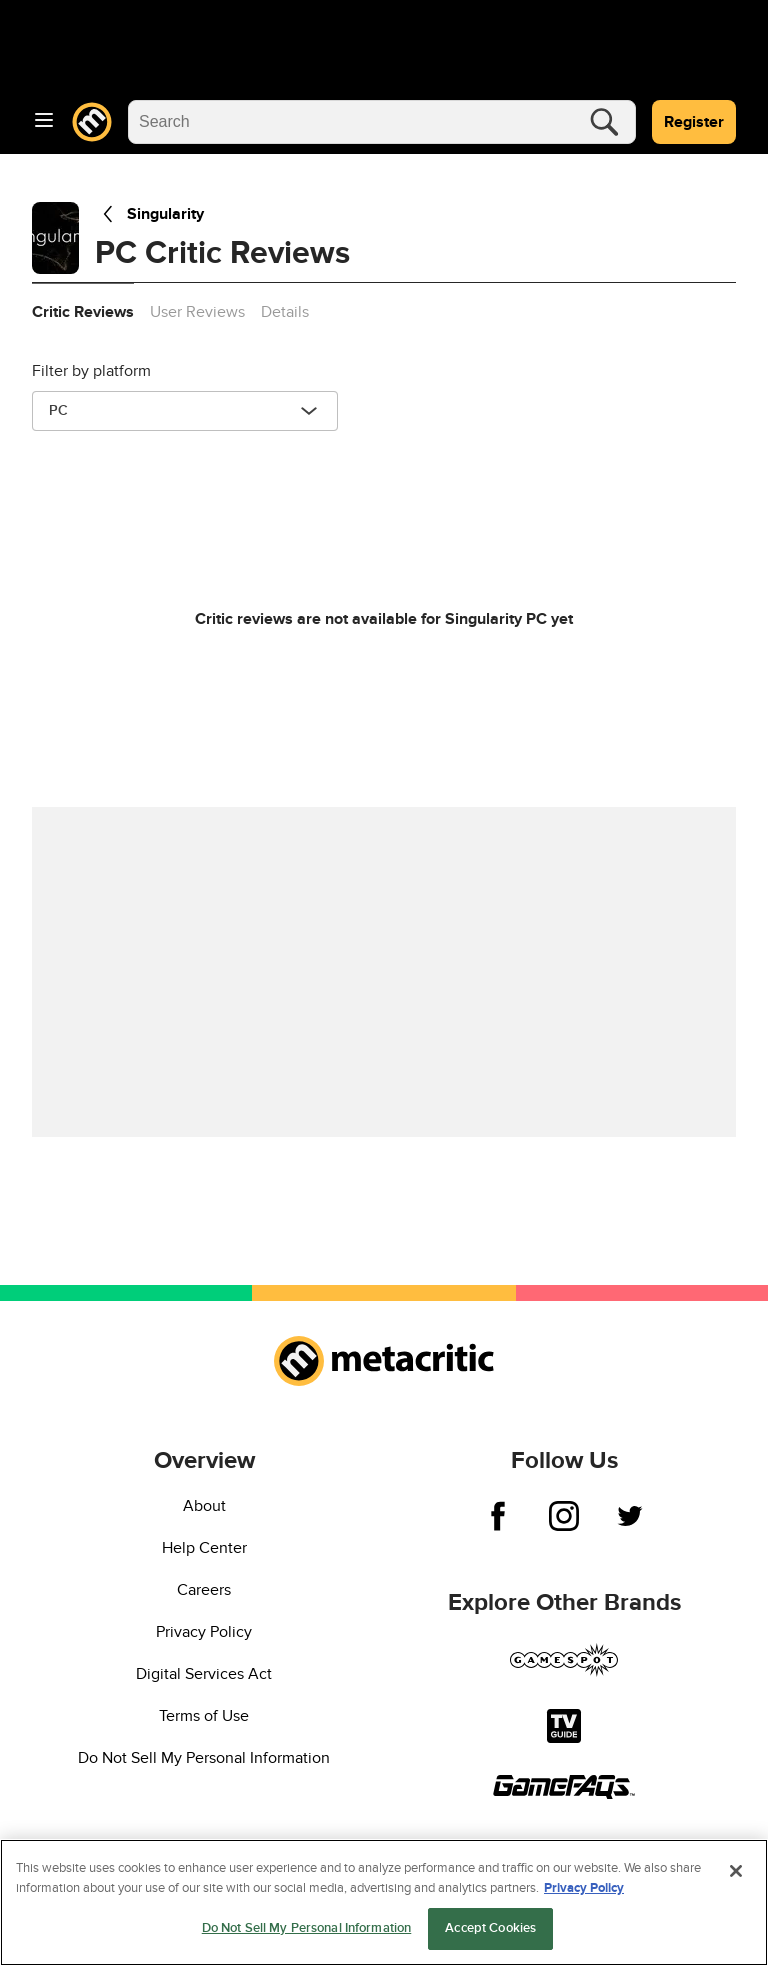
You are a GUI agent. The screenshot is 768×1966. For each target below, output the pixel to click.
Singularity (149, 214)
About (204, 1506)
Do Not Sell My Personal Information (204, 1758)
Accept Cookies (490, 1928)
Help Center (204, 1548)
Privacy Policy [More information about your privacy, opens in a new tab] (584, 1888)
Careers (204, 1590)
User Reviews (197, 312)
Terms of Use (204, 1716)
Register (694, 122)
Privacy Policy (204, 1632)
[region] (384, 1902)
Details (285, 312)
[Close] (736, 1871)
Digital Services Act (204, 1674)
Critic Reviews (83, 312)
